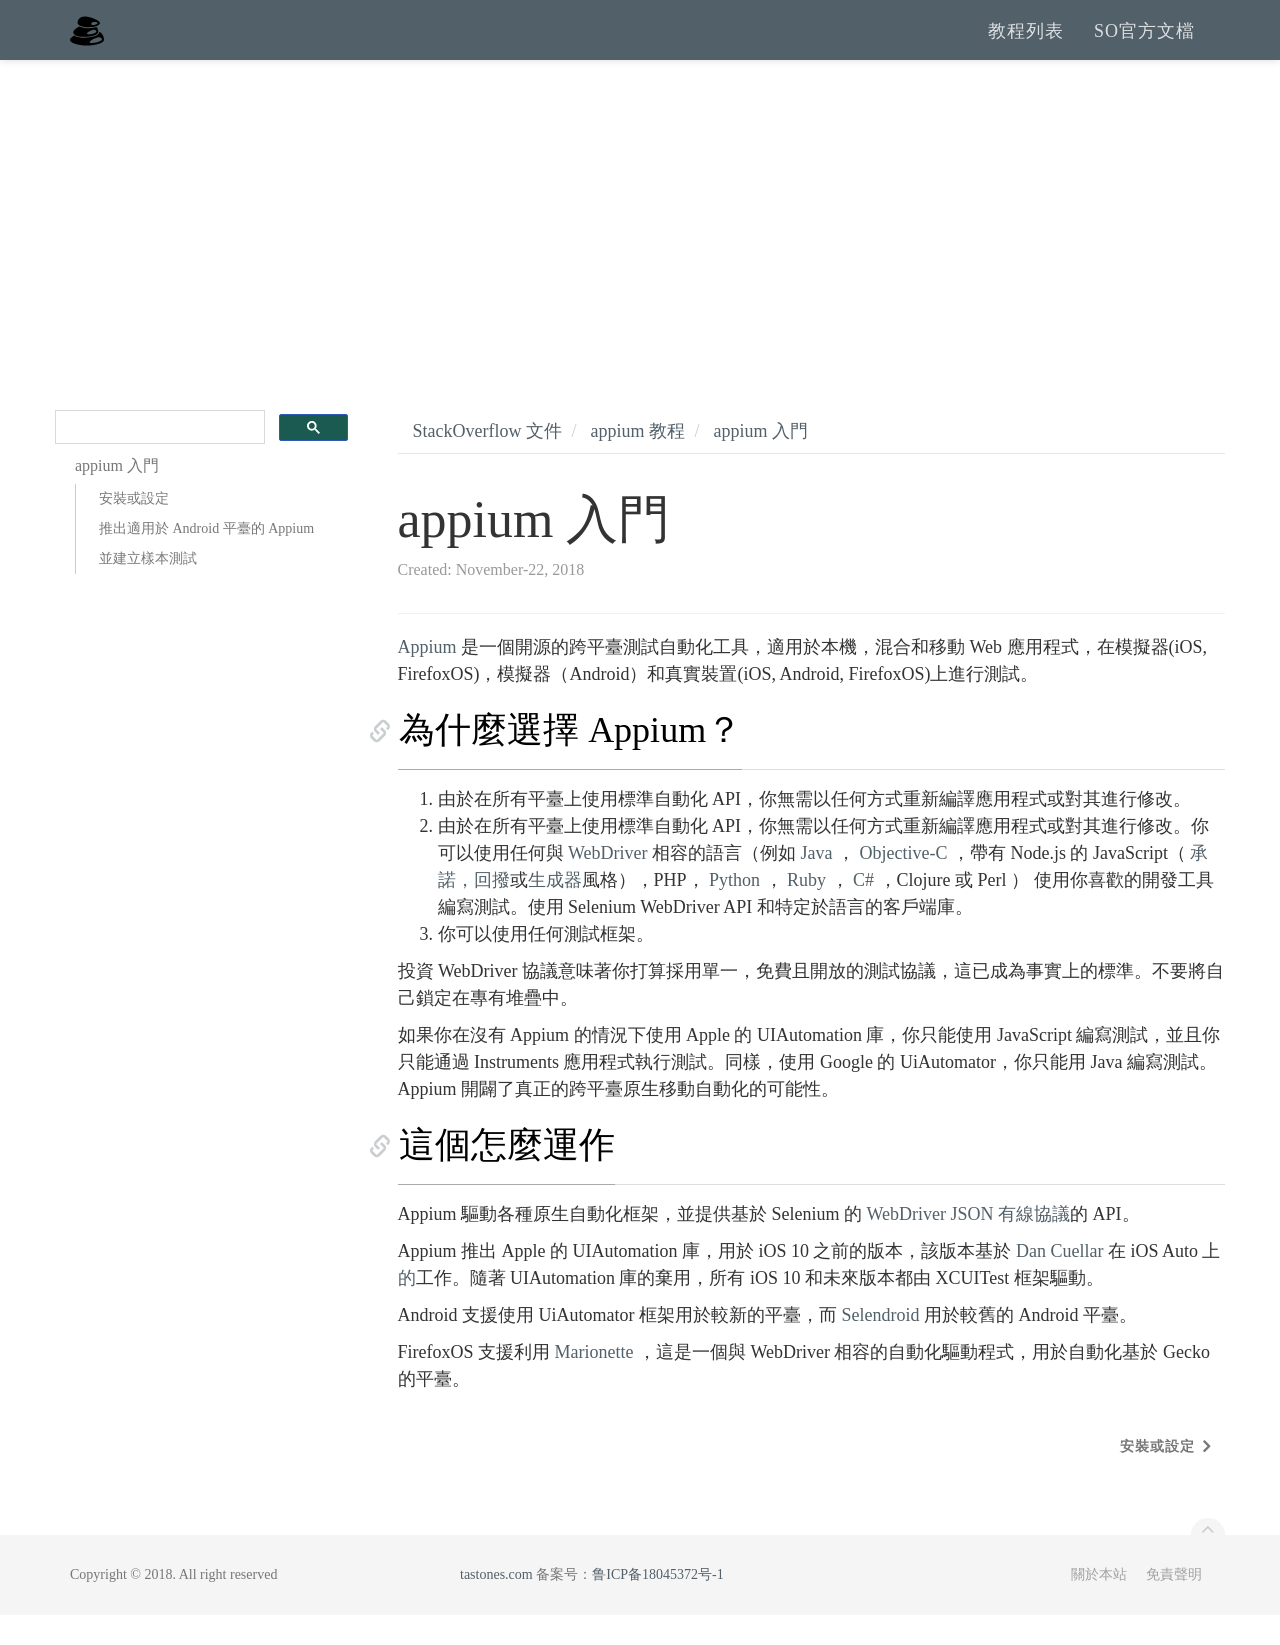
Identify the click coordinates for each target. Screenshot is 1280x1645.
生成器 (555, 910)
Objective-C (904, 883)
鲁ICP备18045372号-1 (657, 1604)
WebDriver (608, 883)
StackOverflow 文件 (487, 461)
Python (734, 910)
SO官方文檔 (1144, 45)
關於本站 (1099, 1604)
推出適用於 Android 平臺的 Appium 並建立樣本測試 (206, 573)
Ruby (806, 910)
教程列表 (1026, 45)
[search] (158, 457)
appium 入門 (761, 461)
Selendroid (880, 1345)
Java (817, 883)
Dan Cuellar (1059, 1281)
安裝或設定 (134, 528)
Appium (427, 677)
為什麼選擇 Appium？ (569, 760)
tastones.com (496, 1604)
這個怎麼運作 (506, 1175)
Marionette (594, 1382)
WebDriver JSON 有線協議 (969, 1244)
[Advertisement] (640, 240)
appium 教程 (637, 461)
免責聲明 (1174, 1604)
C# (863, 910)
